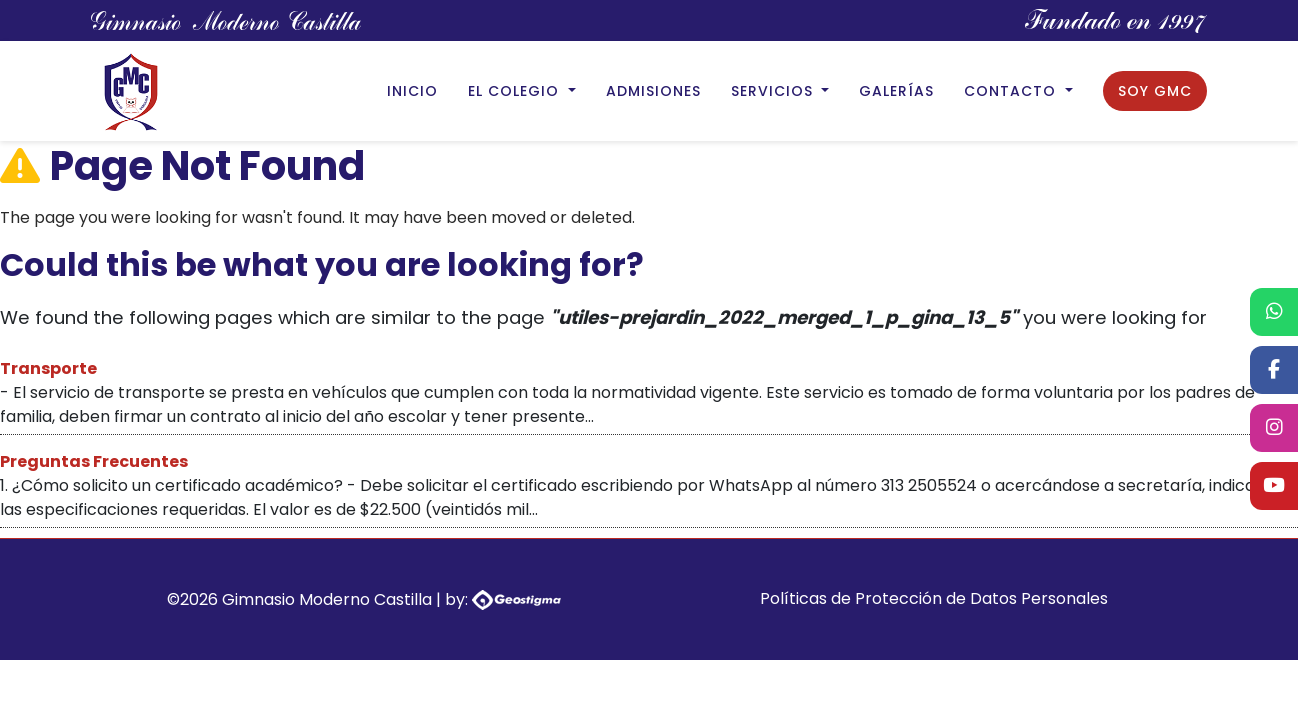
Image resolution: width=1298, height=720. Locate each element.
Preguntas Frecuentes (94, 461)
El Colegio (516, 91)
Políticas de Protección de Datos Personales (934, 598)
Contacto (1012, 91)
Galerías (896, 91)
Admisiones (653, 91)
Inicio (412, 91)
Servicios (774, 91)
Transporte (48, 368)
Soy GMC (1155, 91)
